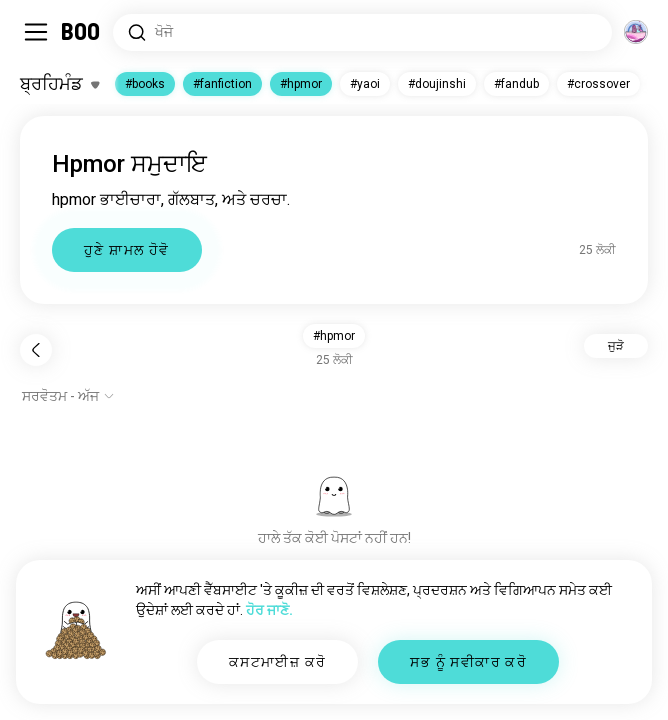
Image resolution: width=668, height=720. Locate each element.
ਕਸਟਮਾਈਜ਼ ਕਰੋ (278, 662)
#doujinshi (437, 84)
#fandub (516, 84)
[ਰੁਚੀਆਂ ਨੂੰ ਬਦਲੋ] (59, 84)
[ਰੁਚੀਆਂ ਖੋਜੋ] (362, 32)
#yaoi (365, 84)
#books (145, 84)
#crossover (598, 84)
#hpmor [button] (334, 336)
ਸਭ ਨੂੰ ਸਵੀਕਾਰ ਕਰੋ (468, 662)
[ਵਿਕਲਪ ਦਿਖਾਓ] (68, 396)
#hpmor (301, 84)
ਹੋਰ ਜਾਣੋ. (269, 610)
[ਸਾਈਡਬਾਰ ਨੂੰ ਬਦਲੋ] (36, 32)
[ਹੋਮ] (81, 32)
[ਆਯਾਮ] (636, 32)
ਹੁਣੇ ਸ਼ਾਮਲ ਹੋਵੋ (127, 250)
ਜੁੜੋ (616, 346)
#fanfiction (222, 84)
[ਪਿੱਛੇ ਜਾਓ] (36, 350)
